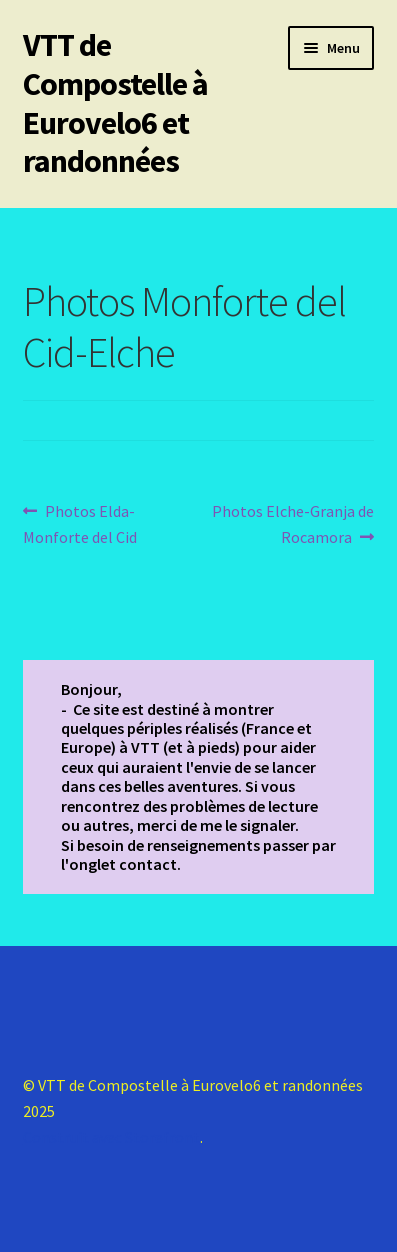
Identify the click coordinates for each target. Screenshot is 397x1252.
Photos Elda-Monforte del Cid (80, 523)
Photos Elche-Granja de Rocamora (292, 523)
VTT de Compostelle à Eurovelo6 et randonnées (115, 103)
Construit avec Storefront (111, 1137)
